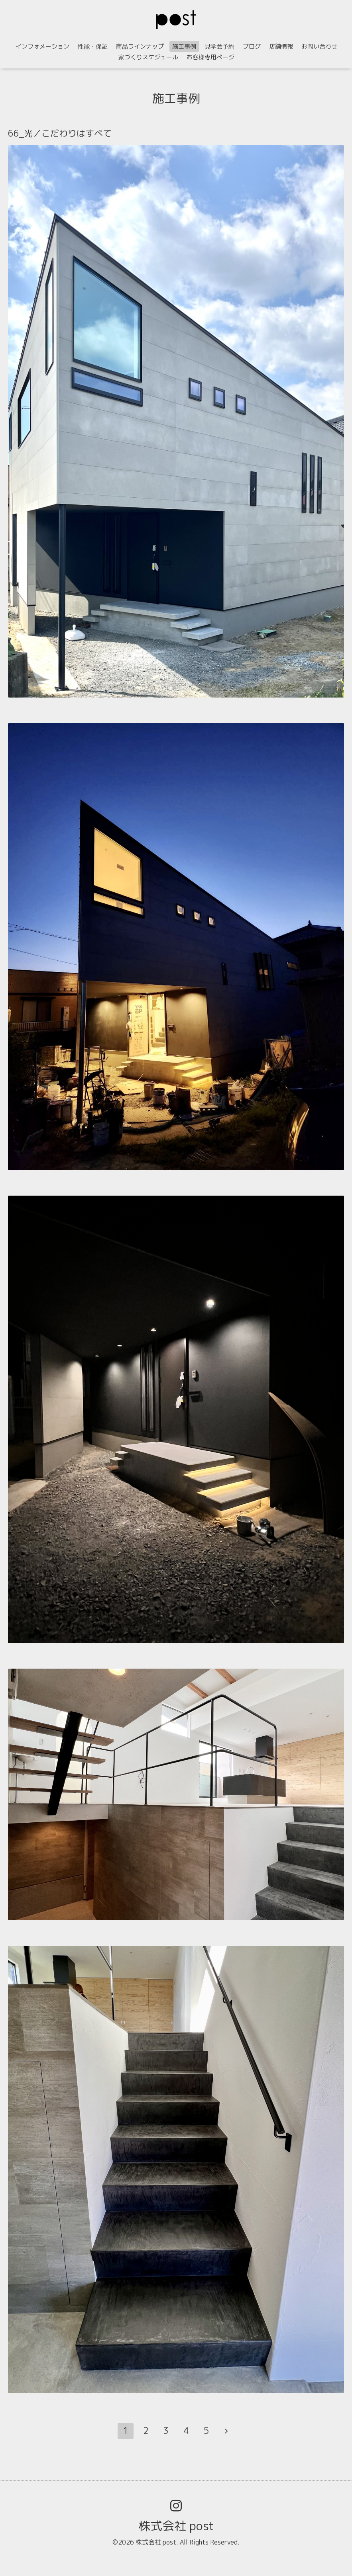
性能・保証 (93, 46)
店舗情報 (281, 46)
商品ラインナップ (140, 46)
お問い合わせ (319, 46)
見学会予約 (219, 46)
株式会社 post (176, 2525)
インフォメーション (42, 46)
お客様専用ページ (210, 57)
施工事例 (184, 46)
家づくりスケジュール (148, 57)
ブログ (252, 46)
